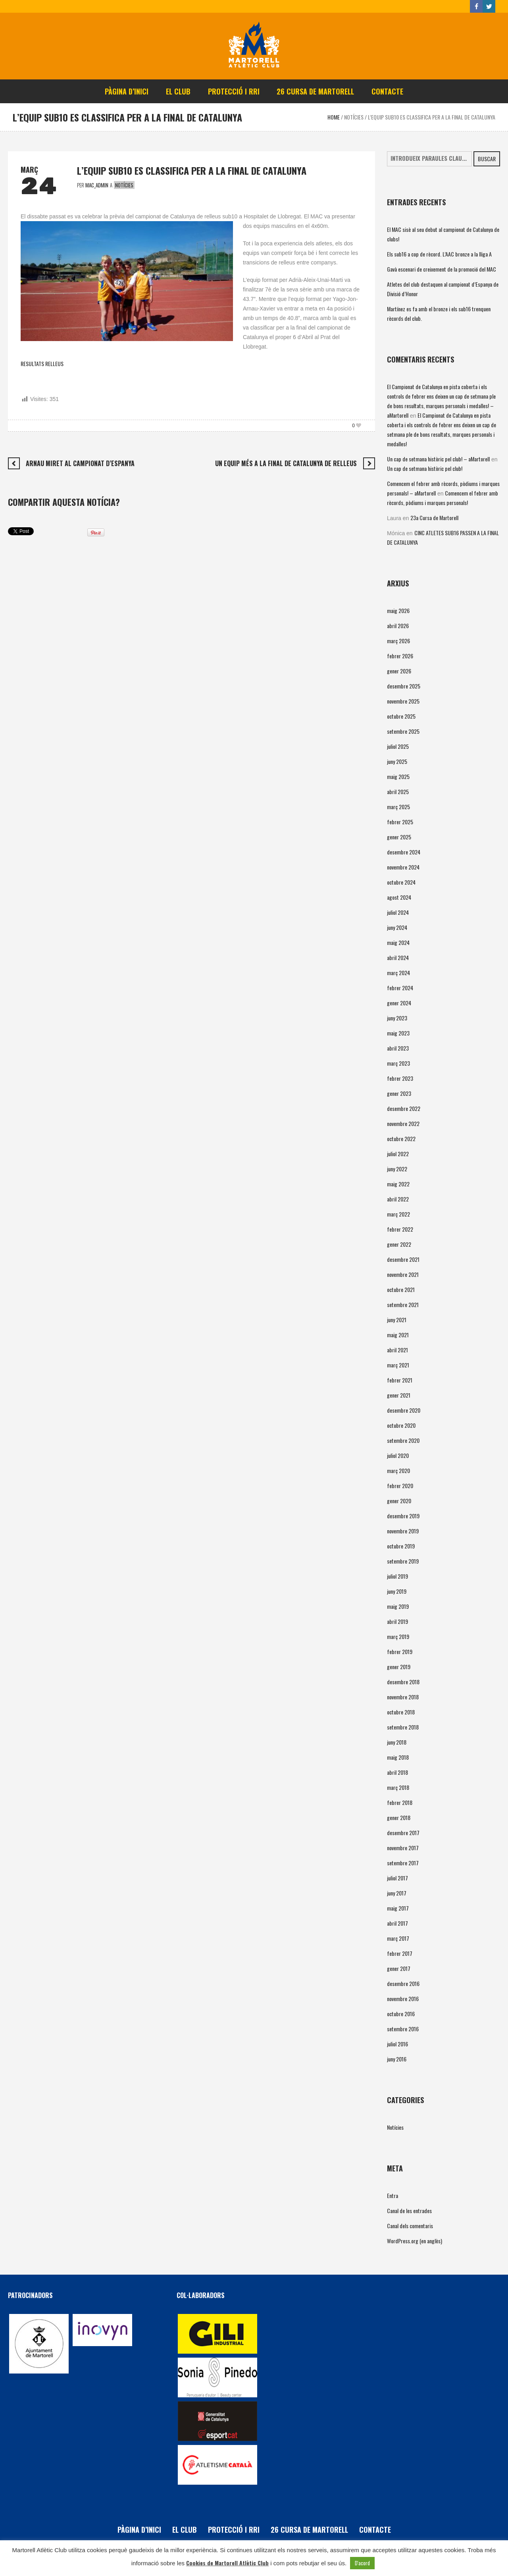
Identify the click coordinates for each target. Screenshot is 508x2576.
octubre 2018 (401, 1712)
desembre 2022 (403, 1108)
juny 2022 (397, 1169)
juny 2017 (396, 1893)
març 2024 (398, 972)
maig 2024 (398, 942)
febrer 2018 (399, 1802)
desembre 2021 (403, 1259)
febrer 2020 (400, 1485)
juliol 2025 (398, 746)
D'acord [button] (362, 2563)
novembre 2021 (403, 1274)
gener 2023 (399, 1093)
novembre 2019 (403, 1531)
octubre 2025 (401, 716)
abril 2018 (397, 1772)
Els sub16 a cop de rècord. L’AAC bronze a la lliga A (439, 254)
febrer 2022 (400, 1229)
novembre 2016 (403, 1998)
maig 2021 (398, 1334)
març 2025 (398, 806)
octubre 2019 (401, 1546)
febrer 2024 (400, 987)
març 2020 (398, 1470)
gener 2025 (399, 837)
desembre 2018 (403, 1681)
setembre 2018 (403, 1727)
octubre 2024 (401, 882)
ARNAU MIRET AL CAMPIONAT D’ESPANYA (80, 463)
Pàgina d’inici (139, 2529)
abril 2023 (398, 1048)
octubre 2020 (401, 1425)
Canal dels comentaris (410, 2225)
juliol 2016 (397, 2044)
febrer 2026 (400, 656)
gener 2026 (399, 671)
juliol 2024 (398, 912)
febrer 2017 (399, 1953)
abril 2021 (397, 1350)
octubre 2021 (401, 1289)
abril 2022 (398, 1199)
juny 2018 (396, 1742)
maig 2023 (398, 1033)
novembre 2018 (403, 1697)
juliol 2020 (398, 1455)
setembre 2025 (403, 731)
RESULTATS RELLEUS (42, 363)
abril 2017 (397, 1923)
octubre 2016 (401, 2013)
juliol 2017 (397, 1878)
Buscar (487, 158)
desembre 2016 (403, 1983)
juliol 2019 (397, 1576)
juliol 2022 (398, 1153)
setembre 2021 (403, 1304)
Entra (392, 2195)
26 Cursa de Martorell (309, 2529)
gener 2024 (399, 1003)
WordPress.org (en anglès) (414, 2241)
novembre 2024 (403, 867)
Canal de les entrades (409, 2210)
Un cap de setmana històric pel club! (424, 468)
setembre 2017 (403, 1863)
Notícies (354, 117)
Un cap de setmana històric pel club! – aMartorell (438, 459)
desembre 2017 (403, 1832)
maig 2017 (398, 1908)
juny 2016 (396, 2059)
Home (333, 117)
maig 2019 (398, 1606)
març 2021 (398, 1365)
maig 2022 (398, 1184)
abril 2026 (398, 625)
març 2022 (398, 1214)
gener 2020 (399, 1500)
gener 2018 (398, 1817)
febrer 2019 (399, 1651)
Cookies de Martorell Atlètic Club (227, 2563)
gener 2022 (399, 1244)
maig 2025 (398, 776)
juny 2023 (397, 1018)
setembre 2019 (403, 1561)
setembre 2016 (403, 2029)
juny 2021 (396, 1319)
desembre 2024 (403, 852)
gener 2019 (398, 1666)
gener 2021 (398, 1395)
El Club (184, 2529)
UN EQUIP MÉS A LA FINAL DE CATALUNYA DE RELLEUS (286, 463)
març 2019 (398, 1636)
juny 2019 (396, 1591)
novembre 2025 (403, 701)
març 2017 (398, 1938)
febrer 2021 (399, 1380)
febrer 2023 (400, 1078)
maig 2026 (398, 610)
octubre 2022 (401, 1138)
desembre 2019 (403, 1516)
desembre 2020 (403, 1410)
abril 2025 (398, 791)
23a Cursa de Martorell (434, 517)
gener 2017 (398, 1968)
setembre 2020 (403, 1440)
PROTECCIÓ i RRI (234, 2529)
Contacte (375, 2529)
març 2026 (398, 640)
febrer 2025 (400, 822)
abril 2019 (397, 1621)
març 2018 (398, 1787)
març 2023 (398, 1063)
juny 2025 (397, 761)
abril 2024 (398, 957)
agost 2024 (399, 897)
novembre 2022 (403, 1123)
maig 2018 (398, 1757)
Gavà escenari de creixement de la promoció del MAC (441, 269)
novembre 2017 (403, 1847)
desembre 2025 (403, 686)
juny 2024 (397, 927)
